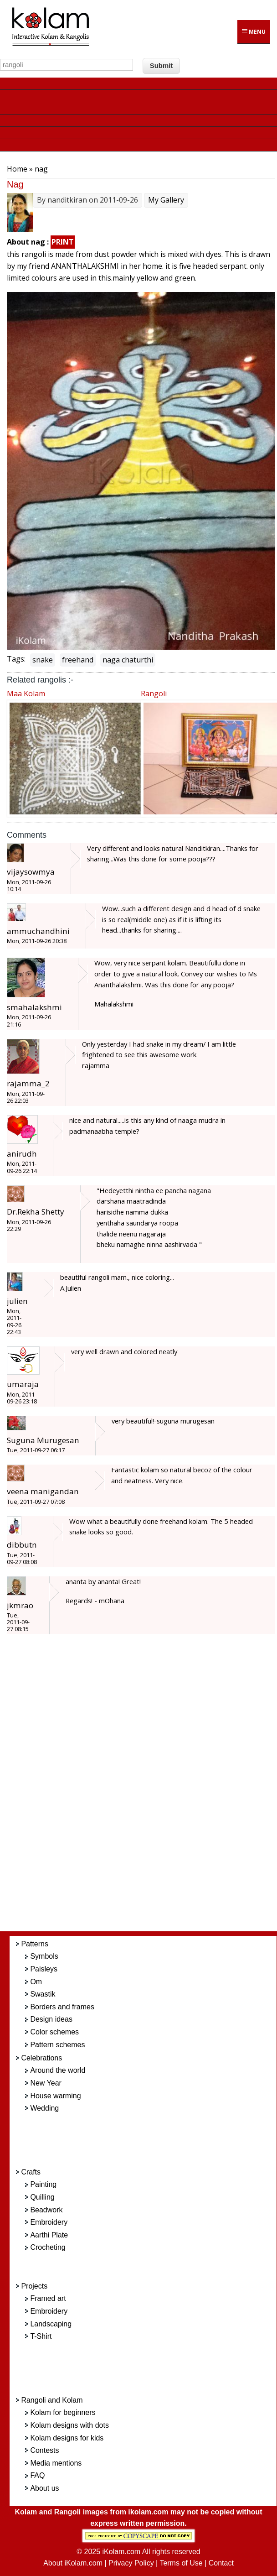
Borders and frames (62, 2007)
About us (44, 2488)
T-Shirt (40, 2336)
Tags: (16, 659)
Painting (43, 2184)
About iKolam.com (73, 2563)
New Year (46, 2083)
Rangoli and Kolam (51, 2400)
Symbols (44, 1956)
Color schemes (54, 2032)
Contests (44, 2450)
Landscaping (51, 2324)
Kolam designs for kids (66, 2438)
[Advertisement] (150, 1787)
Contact (221, 2563)
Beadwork (46, 2210)
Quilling (42, 2197)
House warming (55, 2096)
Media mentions (56, 2463)
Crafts (31, 2172)
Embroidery (48, 2222)
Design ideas (51, 2019)
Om (36, 1982)
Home (17, 169)
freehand (77, 660)
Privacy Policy (131, 2563)
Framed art (48, 2298)
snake (42, 660)
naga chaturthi (128, 660)
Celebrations (41, 2058)
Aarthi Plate (49, 2235)
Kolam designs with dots (69, 2425)
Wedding (44, 2108)
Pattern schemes (57, 2045)
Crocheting (47, 2247)
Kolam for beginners (62, 2412)
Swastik (42, 1994)
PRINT (62, 242)
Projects (34, 2286)
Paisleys (43, 1969)
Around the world (57, 2070)
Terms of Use (180, 2563)
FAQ (37, 2475)
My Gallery (166, 200)
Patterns (34, 1944)
